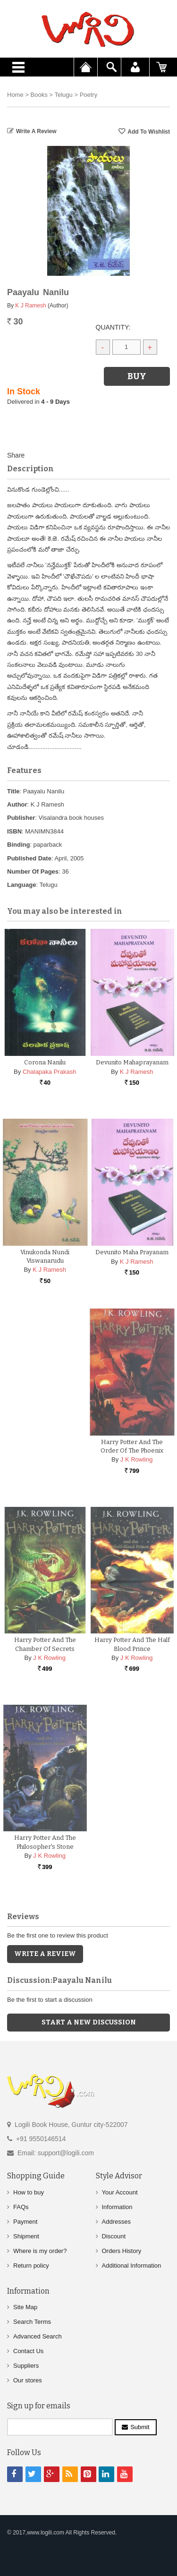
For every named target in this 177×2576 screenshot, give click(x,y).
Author (17, 804)
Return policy (31, 2264)
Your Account (120, 2191)
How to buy (28, 2191)
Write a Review (36, 131)
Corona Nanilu (45, 1062)
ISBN (14, 831)
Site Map (25, 2306)
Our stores (27, 2379)
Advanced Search (37, 2335)
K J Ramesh (30, 305)
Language (21, 884)
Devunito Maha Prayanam (132, 1252)
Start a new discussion (89, 2022)
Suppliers (26, 2365)
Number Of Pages (33, 871)
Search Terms (32, 2321)
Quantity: (113, 327)
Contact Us (28, 2350)
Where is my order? (40, 2249)
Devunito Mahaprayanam (132, 1062)
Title (13, 791)
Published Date (29, 858)
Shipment (26, 2235)
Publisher (21, 817)
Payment (25, 2220)
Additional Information (131, 2264)
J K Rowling (136, 1459)
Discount (114, 2235)
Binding (18, 844)
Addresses (116, 2220)
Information (117, 2206)
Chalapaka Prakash (49, 1071)
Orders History (122, 2249)
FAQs (21, 2206)
